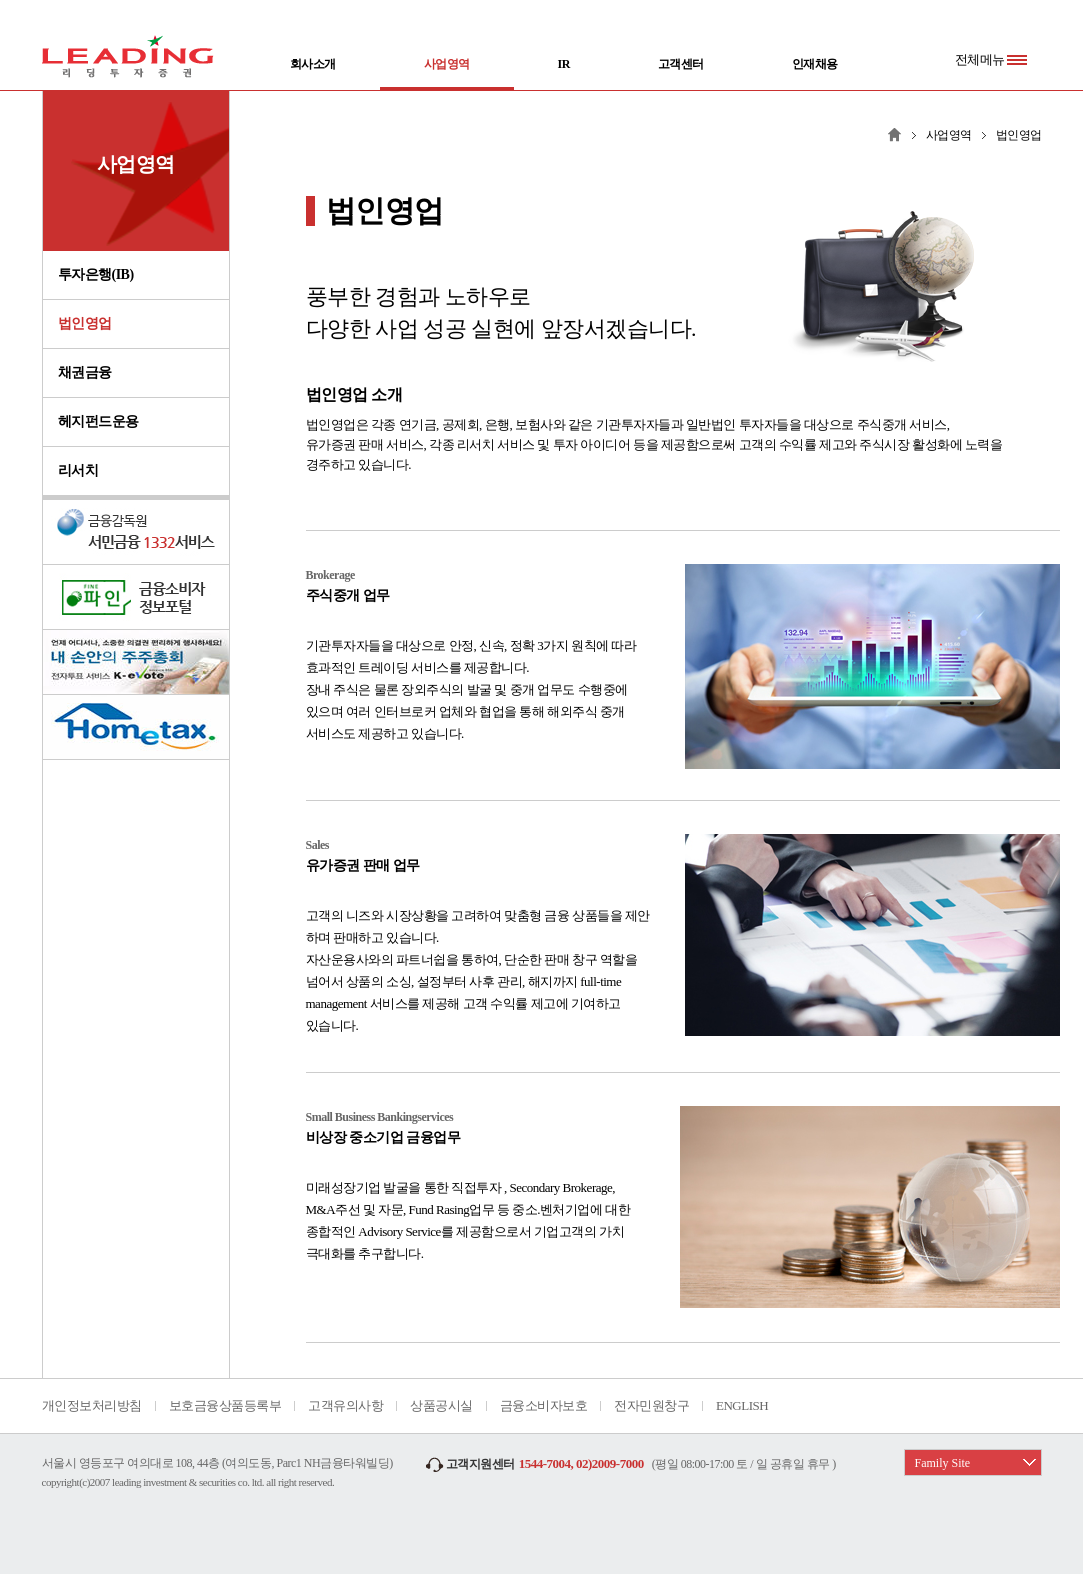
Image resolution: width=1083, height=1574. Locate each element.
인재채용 (815, 64)
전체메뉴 (991, 59)
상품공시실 (441, 1405)
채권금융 (85, 372)
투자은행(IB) (96, 274)
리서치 (78, 470)
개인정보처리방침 (92, 1405)
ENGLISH (742, 1405)
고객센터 (681, 64)
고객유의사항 (345, 1405)
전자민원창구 (651, 1405)
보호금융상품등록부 (225, 1405)
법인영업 (85, 323)
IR (564, 64)
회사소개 (313, 64)
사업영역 (447, 74)
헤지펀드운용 (98, 421)
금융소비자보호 (544, 1405)
